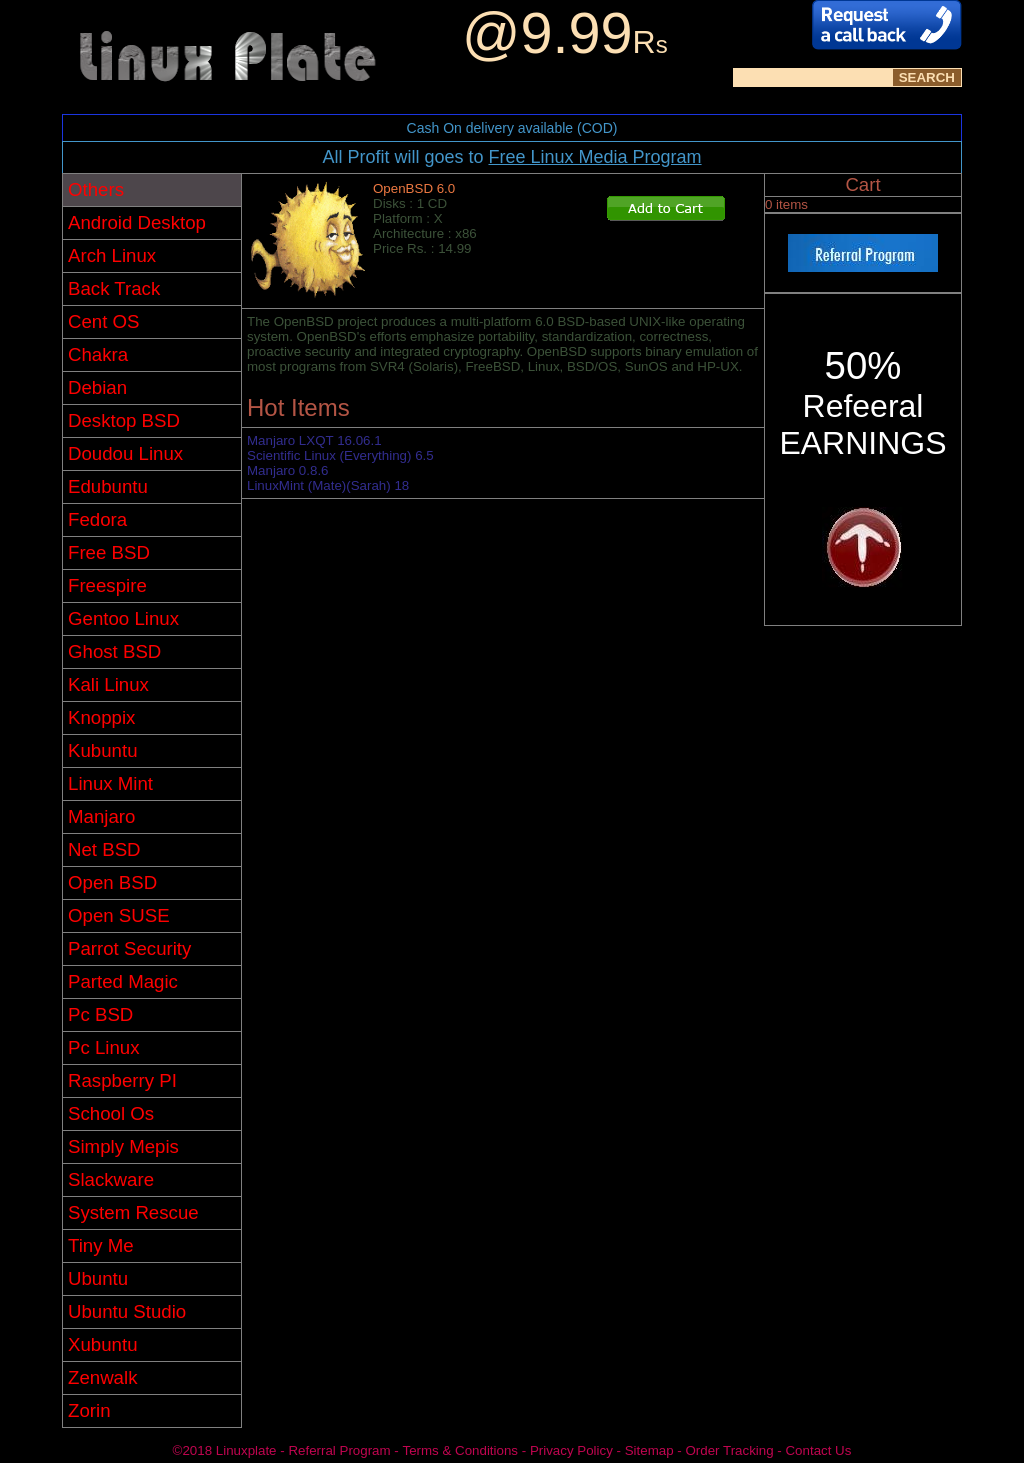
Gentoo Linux (123, 618)
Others (96, 189)
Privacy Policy (571, 1450)
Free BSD (109, 552)
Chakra (98, 354)
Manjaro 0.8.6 (288, 470)
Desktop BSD (124, 420)
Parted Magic (123, 981)
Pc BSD (100, 1014)
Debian (97, 387)
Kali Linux (108, 684)
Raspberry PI (122, 1080)
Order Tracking (729, 1450)
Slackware (111, 1179)
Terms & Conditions (460, 1450)
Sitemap (649, 1450)
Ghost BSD (114, 651)
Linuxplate (246, 1450)
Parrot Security (129, 948)
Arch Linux (112, 255)
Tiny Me (101, 1245)
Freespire (107, 585)
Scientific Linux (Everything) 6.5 (340, 455)
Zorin (89, 1410)
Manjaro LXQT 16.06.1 (314, 440)
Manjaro (101, 816)
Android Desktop (137, 222)
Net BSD (104, 849)
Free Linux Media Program (594, 157)
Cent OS (104, 321)
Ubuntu (98, 1278)
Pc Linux (104, 1047)
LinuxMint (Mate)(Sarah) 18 (328, 485)
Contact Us (818, 1450)
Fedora (97, 519)
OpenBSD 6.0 (414, 188)
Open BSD (112, 882)
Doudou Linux (125, 453)
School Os (111, 1113)
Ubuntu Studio (127, 1311)
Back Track (114, 288)
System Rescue (133, 1212)
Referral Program (339, 1450)
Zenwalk (102, 1377)
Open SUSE (119, 915)
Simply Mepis (123, 1146)
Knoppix (101, 717)
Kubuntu (103, 750)
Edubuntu (108, 486)
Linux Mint (110, 783)
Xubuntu (103, 1344)
